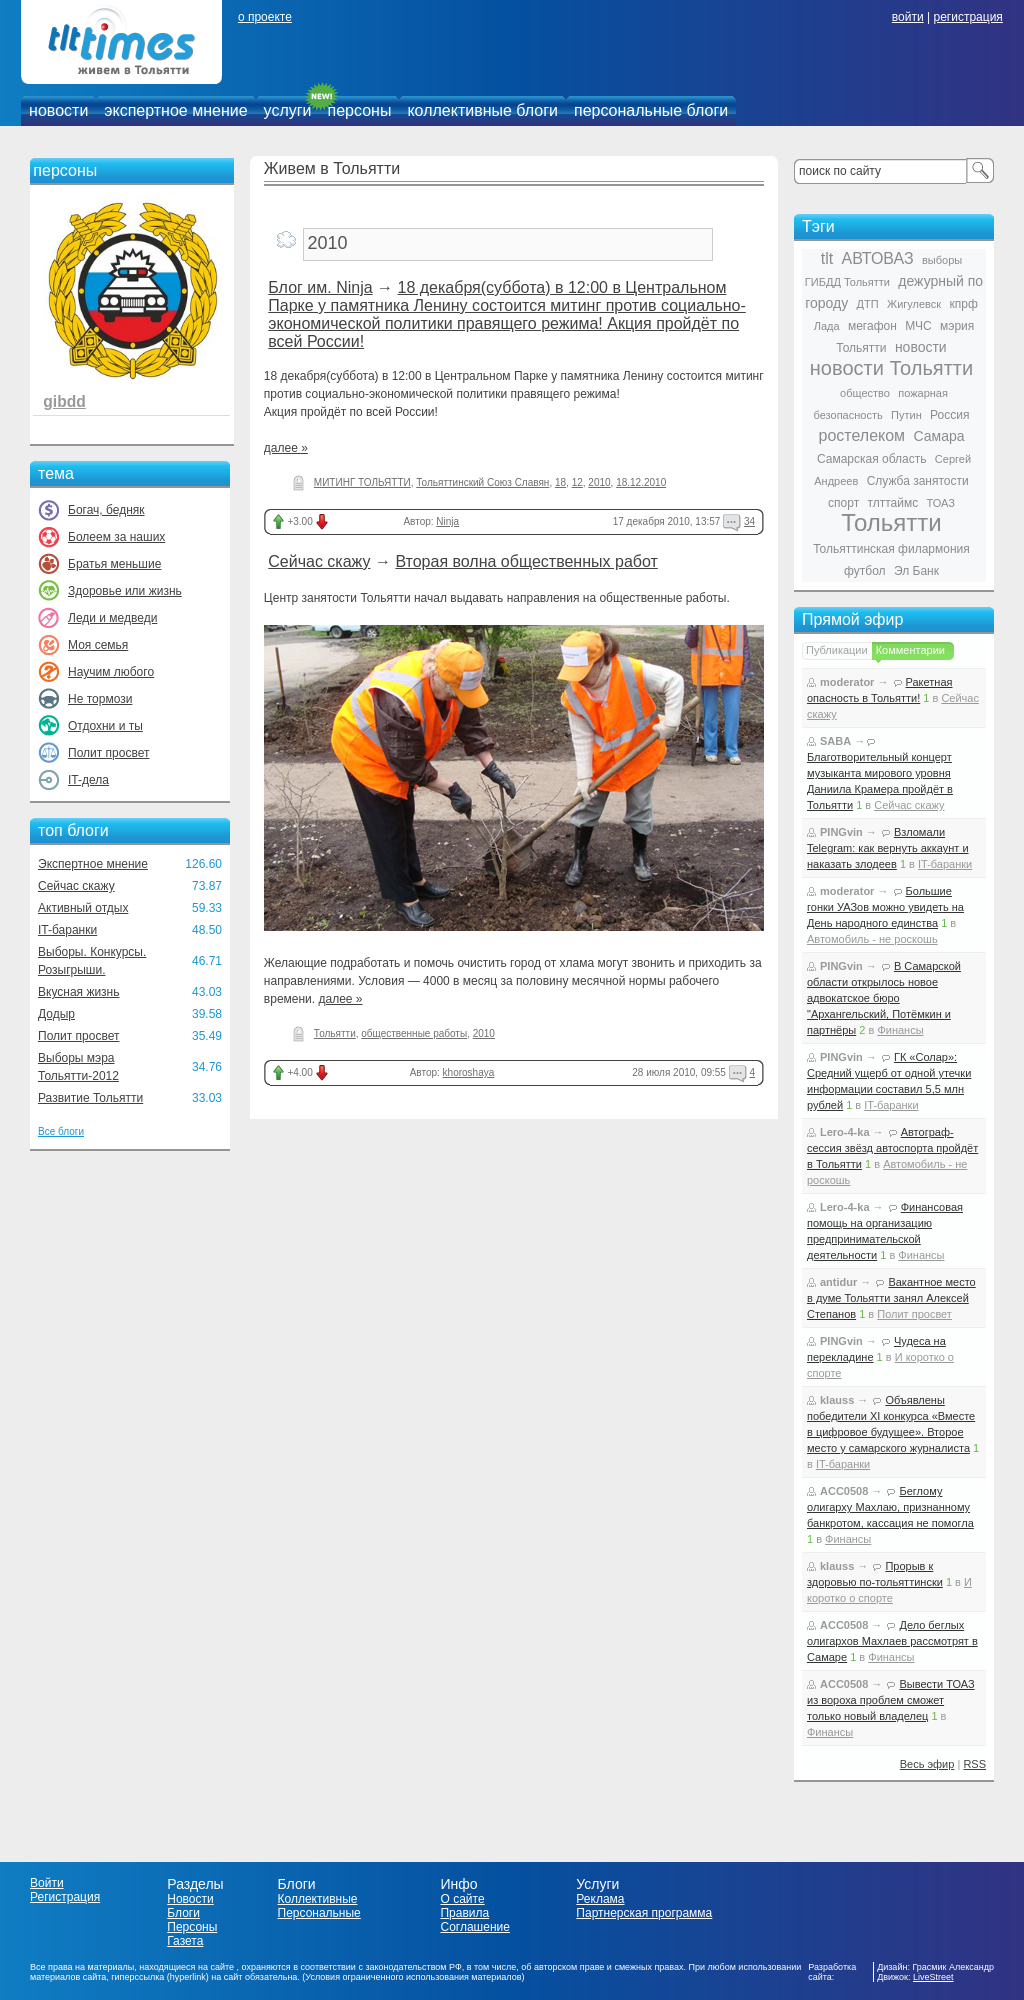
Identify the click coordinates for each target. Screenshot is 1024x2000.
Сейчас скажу (76, 886)
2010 (599, 482)
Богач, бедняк (106, 510)
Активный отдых (83, 908)
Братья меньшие (114, 564)
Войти (47, 1883)
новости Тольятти (891, 368)
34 (749, 521)
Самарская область (872, 459)
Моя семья (98, 645)
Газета (185, 1941)
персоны (360, 110)
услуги (288, 110)
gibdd (64, 401)
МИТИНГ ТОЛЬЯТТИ (362, 482)
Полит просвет (108, 753)
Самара (938, 436)
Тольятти (335, 1033)
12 (577, 482)
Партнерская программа (644, 1913)
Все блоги (61, 1131)
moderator (847, 682)
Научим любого (111, 672)
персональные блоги (651, 110)
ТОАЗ (941, 503)
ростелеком (861, 435)
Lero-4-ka (845, 1132)
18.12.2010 (641, 482)
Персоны (192, 1927)
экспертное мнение (175, 110)
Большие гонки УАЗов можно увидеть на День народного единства (885, 907)
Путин (906, 415)
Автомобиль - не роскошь (872, 939)
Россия (949, 415)
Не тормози (100, 699)
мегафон (872, 326)
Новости (190, 1899)
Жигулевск (914, 304)
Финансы (900, 1030)
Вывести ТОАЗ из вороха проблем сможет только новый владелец (891, 1700)
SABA (835, 741)
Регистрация (65, 1897)
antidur (838, 1282)
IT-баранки (67, 930)
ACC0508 (844, 1491)
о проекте (265, 17)
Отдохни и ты (105, 726)
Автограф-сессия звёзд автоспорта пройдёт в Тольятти (892, 1148)
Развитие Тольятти (90, 1098)
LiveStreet (933, 1977)
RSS (974, 1764)
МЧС (918, 326)
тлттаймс (892, 503)
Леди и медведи (112, 618)
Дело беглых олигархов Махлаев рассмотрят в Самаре (892, 1641)
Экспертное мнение (93, 864)
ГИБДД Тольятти (847, 282)
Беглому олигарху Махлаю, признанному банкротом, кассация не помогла (890, 1507)
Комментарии (910, 650)
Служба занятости (918, 481)
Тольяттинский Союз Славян (482, 482)
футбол (865, 571)
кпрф (963, 304)
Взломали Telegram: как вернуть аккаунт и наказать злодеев (888, 848)
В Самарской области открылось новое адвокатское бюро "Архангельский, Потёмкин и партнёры (884, 998)
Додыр (56, 1014)
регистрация (967, 17)
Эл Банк (916, 571)
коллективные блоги (482, 110)
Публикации (837, 650)
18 (560, 482)
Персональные (319, 1913)
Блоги (183, 1913)
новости (58, 110)
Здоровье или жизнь (125, 591)
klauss (837, 1400)
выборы (942, 260)
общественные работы (414, 1033)
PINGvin (841, 832)
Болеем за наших (116, 537)
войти (908, 17)
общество (865, 393)
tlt (827, 258)
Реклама (600, 1899)
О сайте (462, 1899)
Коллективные (318, 1899)
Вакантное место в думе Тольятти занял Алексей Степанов (891, 1298)
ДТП (868, 304)
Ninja (447, 521)
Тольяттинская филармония (891, 549)
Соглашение (474, 1927)
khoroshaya (469, 1072)
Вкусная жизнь (79, 992)
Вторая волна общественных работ (526, 561)
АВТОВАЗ (878, 258)
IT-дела (88, 780)
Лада (827, 326)
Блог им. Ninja (320, 287)
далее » (286, 448)
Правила (464, 1913)
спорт (843, 503)
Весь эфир (927, 1764)
